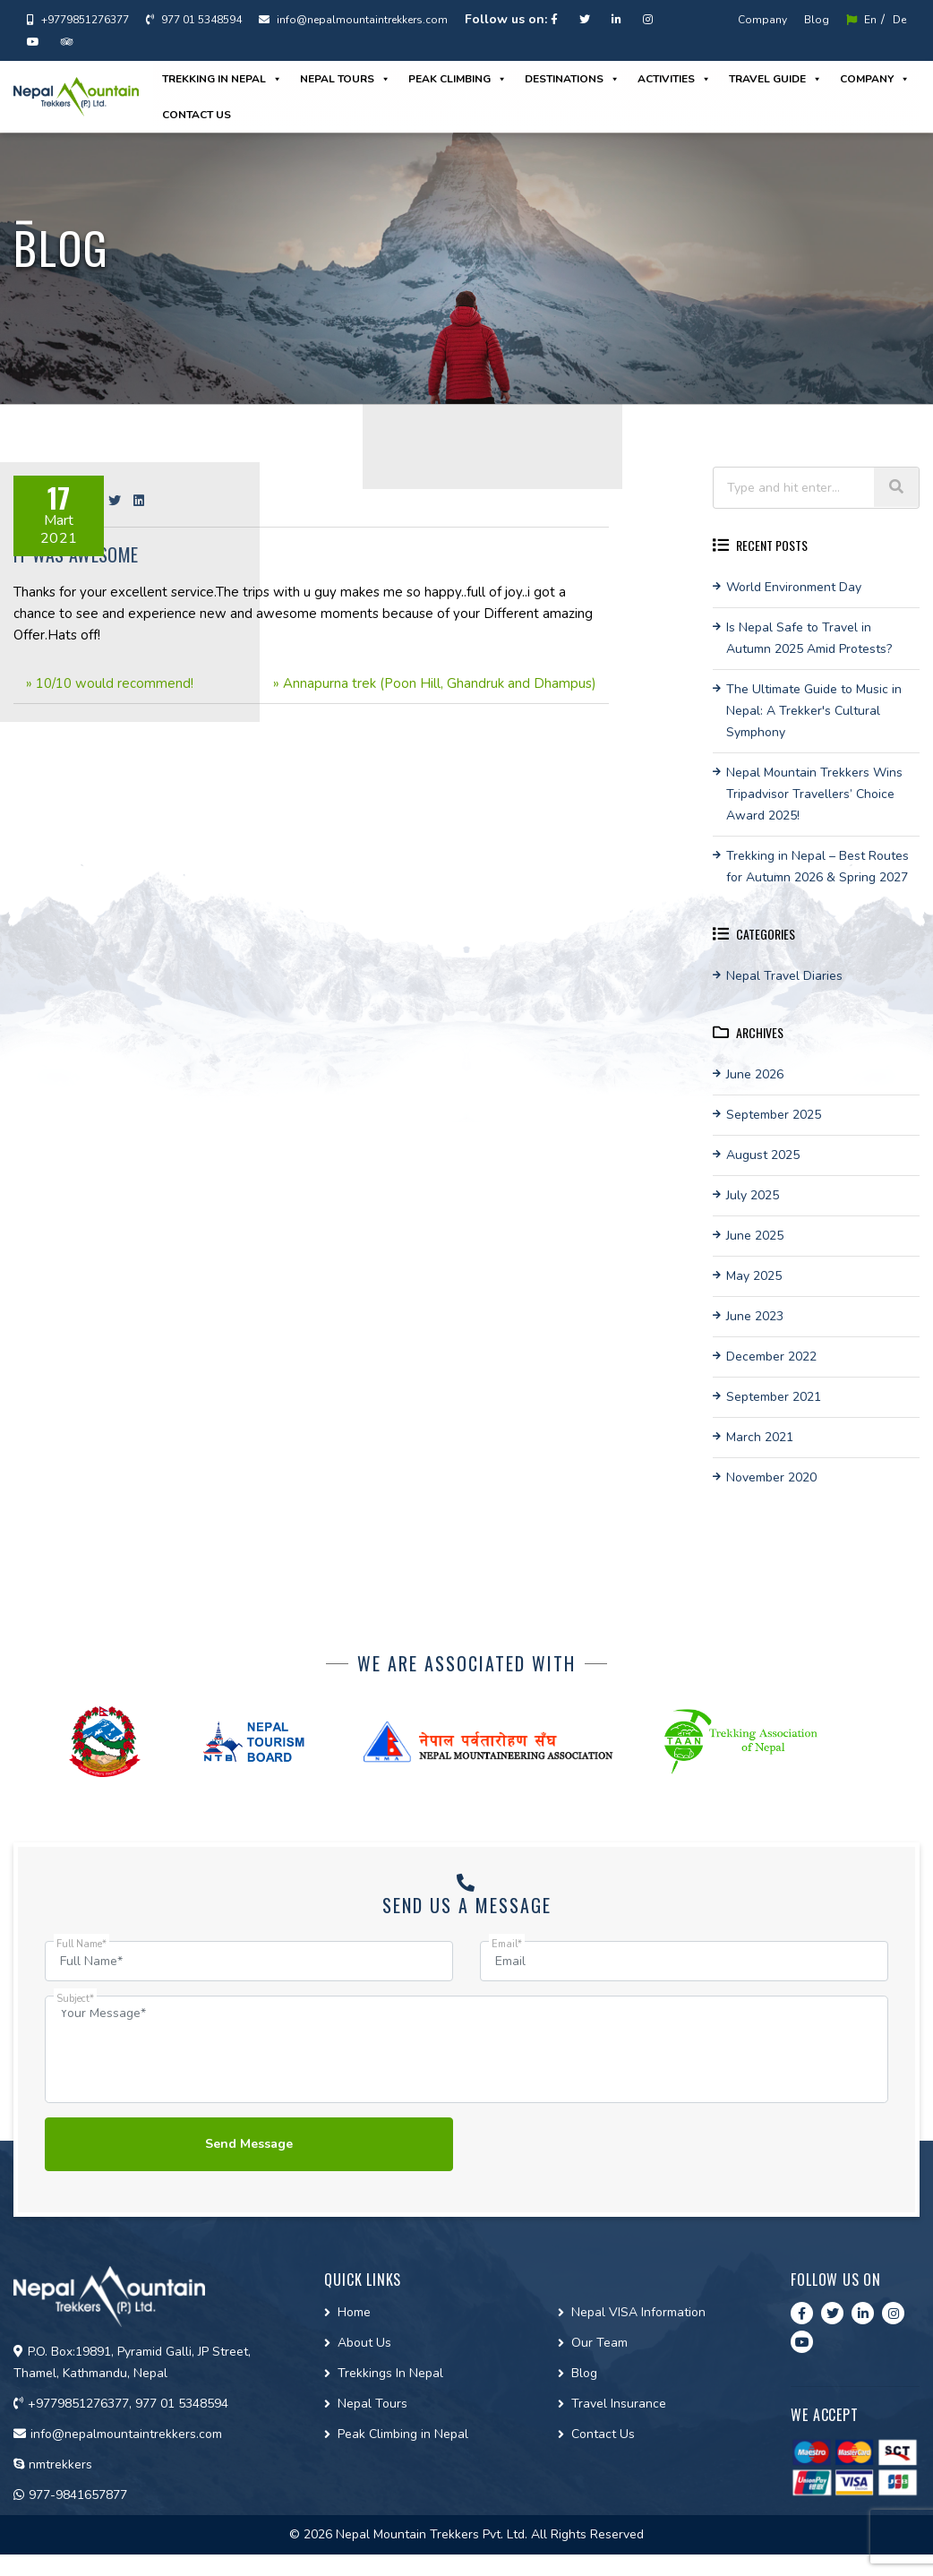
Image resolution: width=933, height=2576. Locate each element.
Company (762, 20)
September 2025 (773, 1114)
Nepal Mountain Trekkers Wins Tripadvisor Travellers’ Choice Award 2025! (814, 794)
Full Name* (81, 1944)
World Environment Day (793, 587)
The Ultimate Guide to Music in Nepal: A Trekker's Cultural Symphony (814, 711)
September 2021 (773, 1396)
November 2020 (771, 1477)
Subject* (75, 1998)
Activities (674, 79)
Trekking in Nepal (222, 79)
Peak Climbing (457, 79)
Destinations (572, 79)
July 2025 (752, 1195)
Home (354, 2312)
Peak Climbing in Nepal (403, 2434)
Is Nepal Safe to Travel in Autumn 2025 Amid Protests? (809, 638)
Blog (816, 20)
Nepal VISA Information (638, 2312)
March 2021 (759, 1437)
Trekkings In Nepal (390, 2373)
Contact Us (603, 2434)
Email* (507, 1944)
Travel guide (775, 79)
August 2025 (763, 1154)
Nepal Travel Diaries (784, 975)
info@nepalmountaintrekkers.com (353, 20)
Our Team (599, 2342)
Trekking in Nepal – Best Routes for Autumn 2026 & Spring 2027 (817, 866)
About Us (364, 2342)
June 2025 (754, 1235)
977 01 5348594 (194, 20)
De (899, 20)
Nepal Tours (345, 79)
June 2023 (754, 1316)
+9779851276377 (78, 20)
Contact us (196, 114)
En (861, 20)
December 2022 (771, 1356)
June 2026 (754, 1074)
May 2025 (754, 1275)
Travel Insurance (618, 2403)
